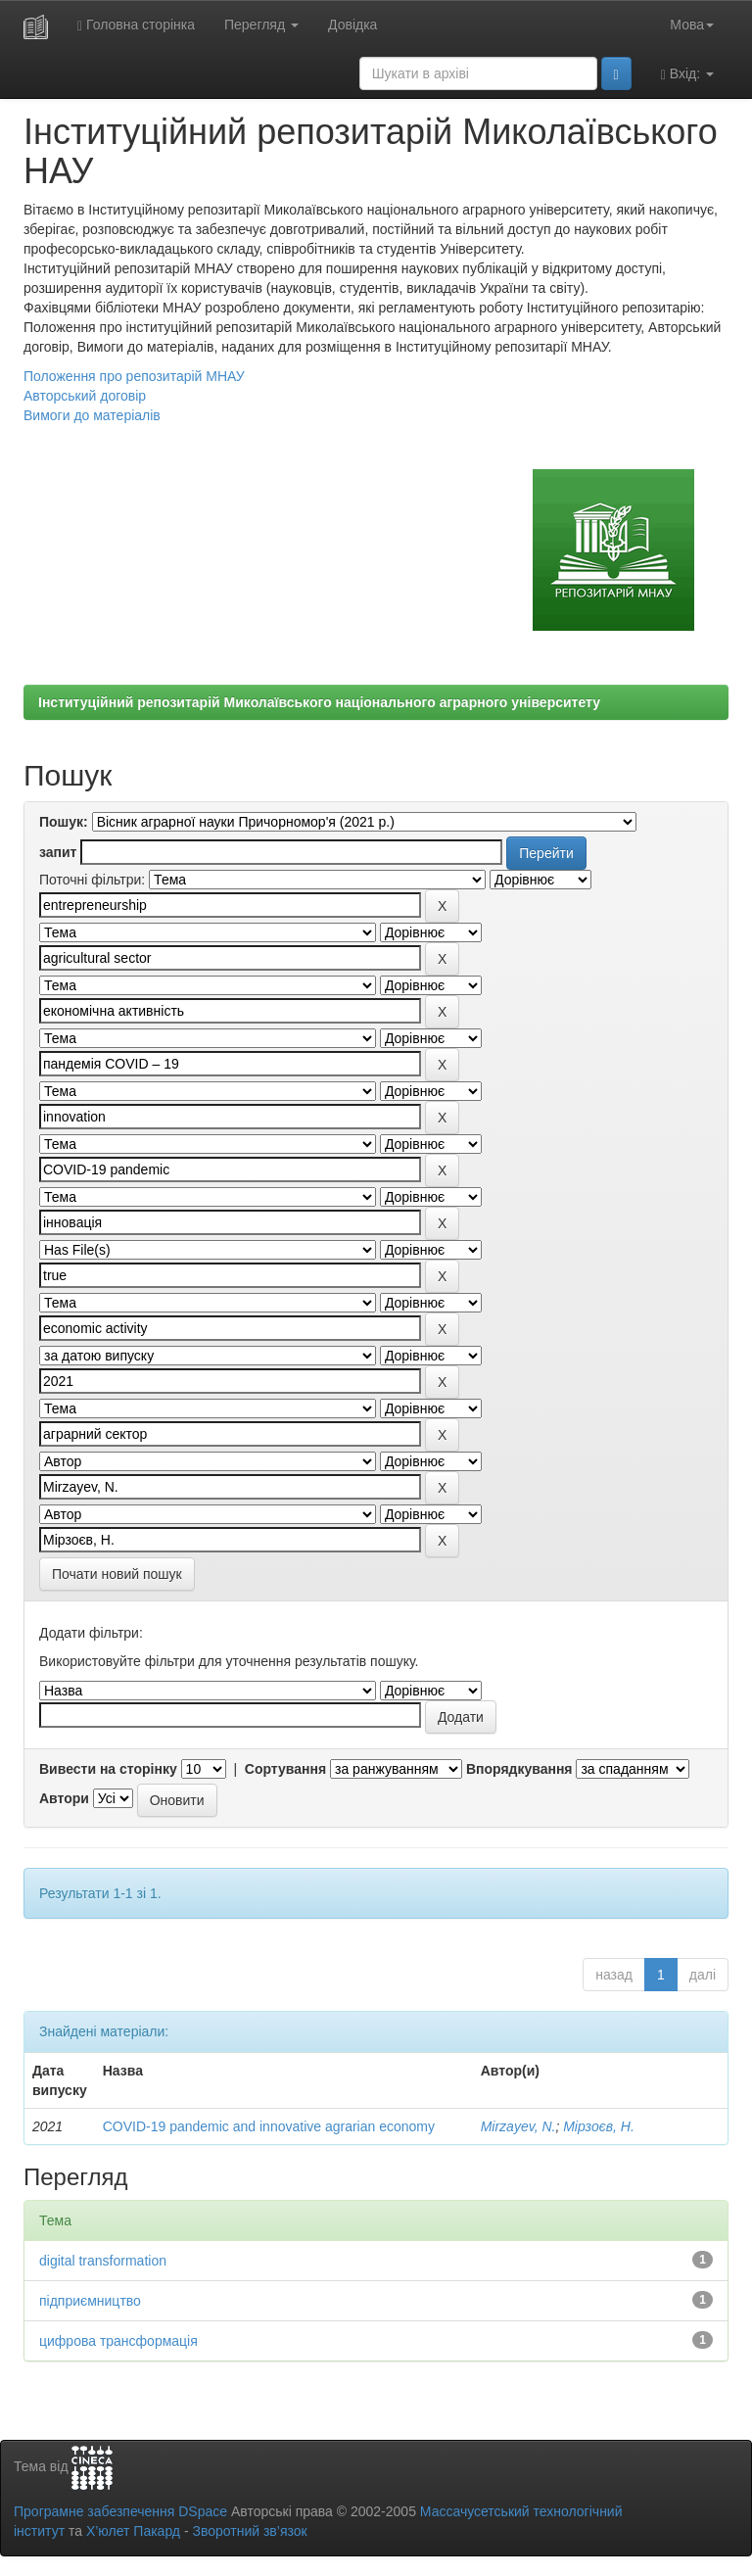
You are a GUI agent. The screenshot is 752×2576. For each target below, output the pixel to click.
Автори (64, 1798)
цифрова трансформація (118, 2341)
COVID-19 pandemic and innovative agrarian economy (269, 2126)
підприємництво (90, 2301)
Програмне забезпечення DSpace (120, 2511)
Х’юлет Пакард (133, 2531)
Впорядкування (519, 1769)
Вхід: (687, 74)
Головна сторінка (136, 25)
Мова (692, 24)
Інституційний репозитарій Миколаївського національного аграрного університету (319, 702)
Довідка (352, 24)
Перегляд (261, 24)
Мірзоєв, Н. (598, 2126)
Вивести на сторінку (108, 1769)
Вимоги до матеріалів (92, 415)
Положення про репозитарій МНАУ (134, 376)
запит (57, 852)
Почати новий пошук (117, 1574)
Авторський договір (85, 396)
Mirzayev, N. (518, 2126)
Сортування (285, 1769)
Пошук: (63, 822)
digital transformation (102, 2260)
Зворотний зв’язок (249, 2531)
